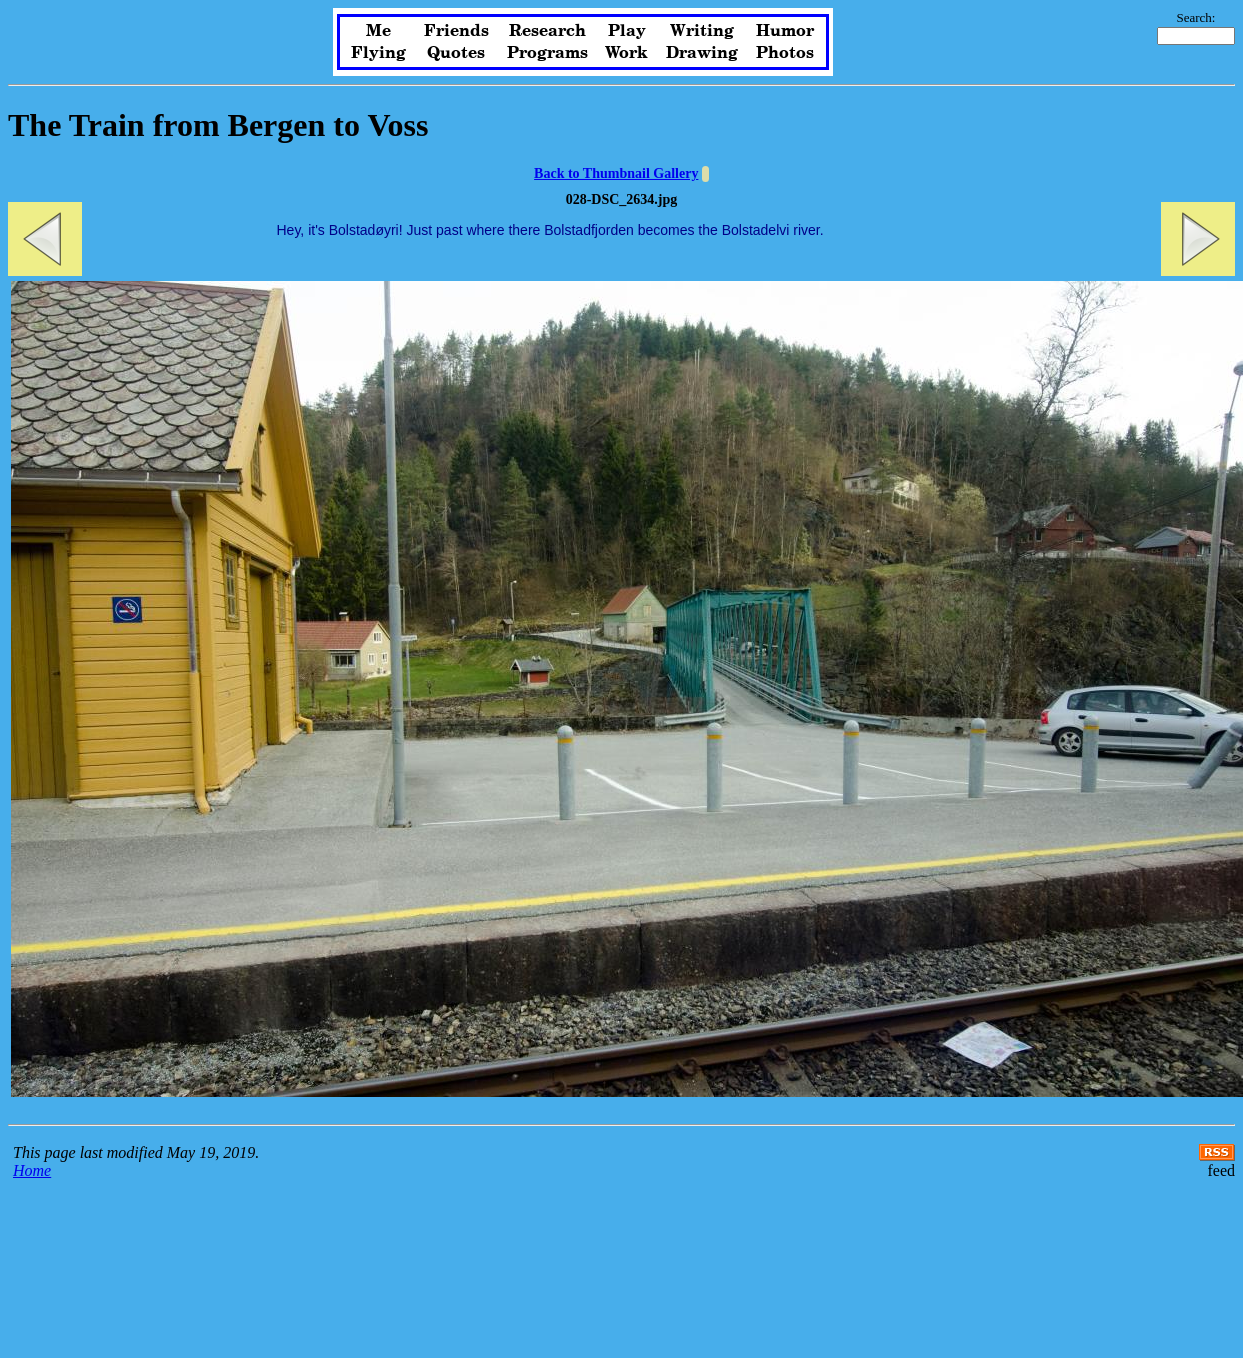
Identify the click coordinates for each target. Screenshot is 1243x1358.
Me (378, 31)
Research (547, 31)
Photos (785, 53)
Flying (378, 53)
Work (626, 53)
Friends (456, 31)
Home (32, 1170)
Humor (785, 31)
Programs (547, 53)
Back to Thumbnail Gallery (616, 173)
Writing (702, 31)
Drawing (702, 53)
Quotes (456, 53)
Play (627, 31)
